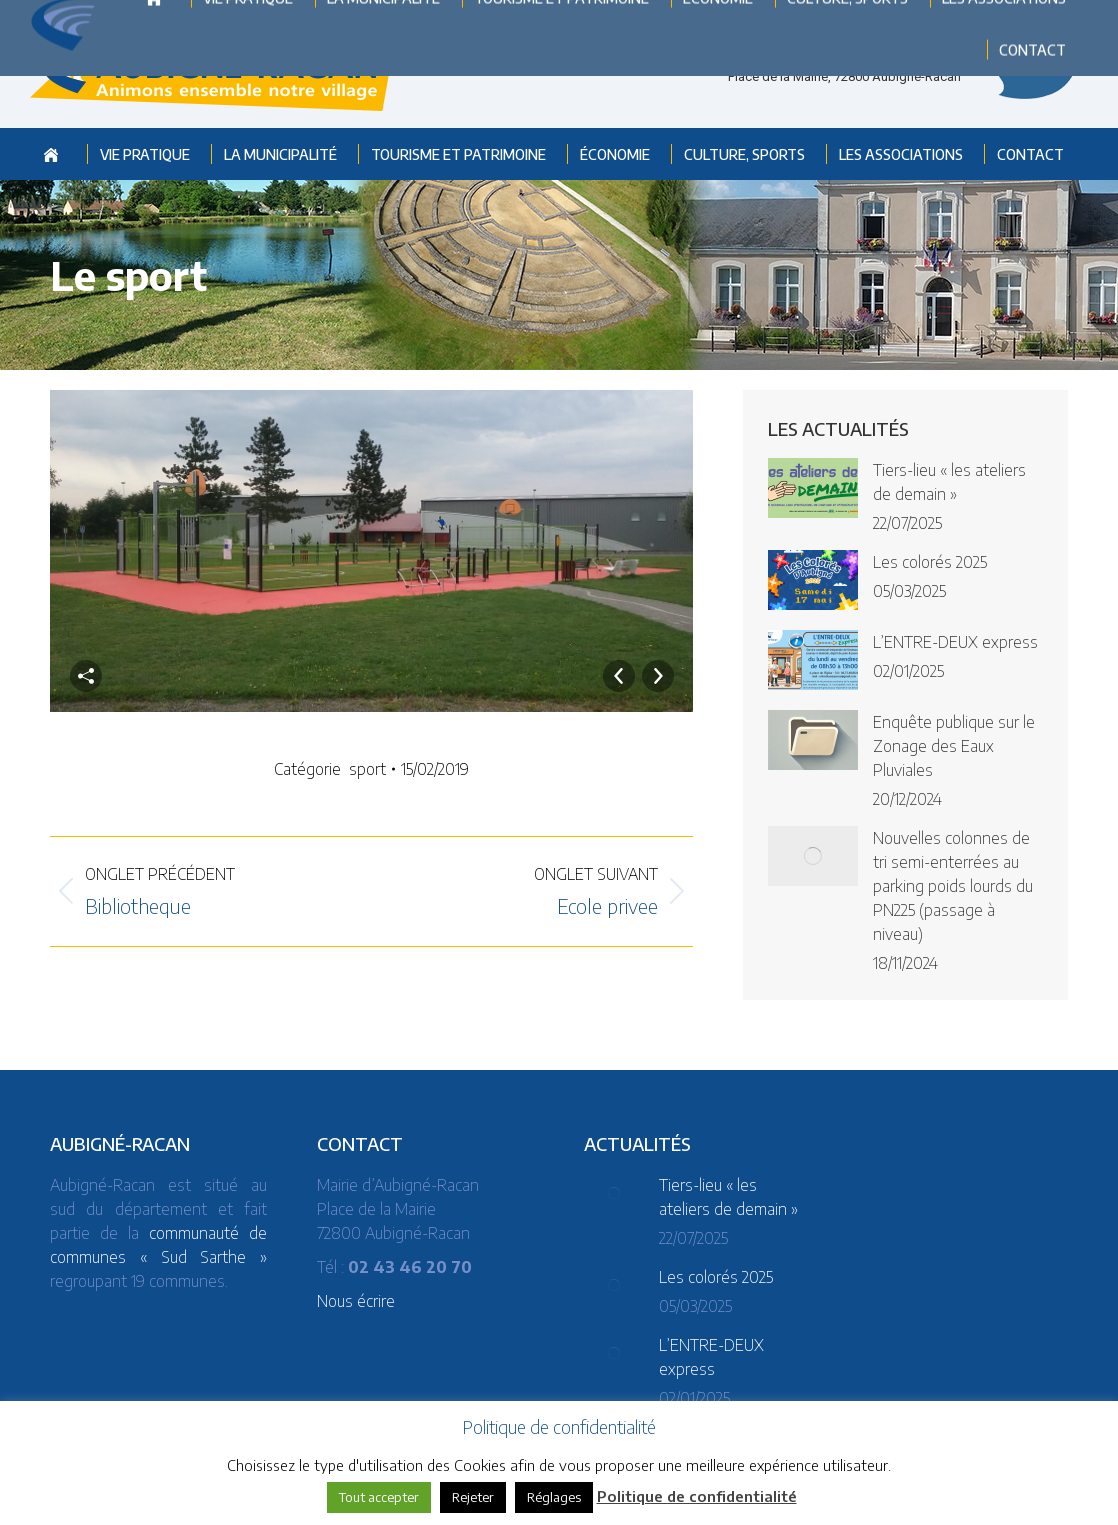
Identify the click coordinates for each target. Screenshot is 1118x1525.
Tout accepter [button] (379, 1497)
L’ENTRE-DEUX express (955, 642)
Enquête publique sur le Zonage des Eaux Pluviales (954, 746)
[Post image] (813, 488)
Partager (86, 676)
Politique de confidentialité (697, 1496)
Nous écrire (356, 1301)
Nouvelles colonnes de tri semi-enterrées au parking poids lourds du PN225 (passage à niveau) (953, 886)
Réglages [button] (554, 1497)
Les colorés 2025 (930, 562)
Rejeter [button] (473, 1497)
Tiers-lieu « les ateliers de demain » (949, 482)
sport (367, 769)
